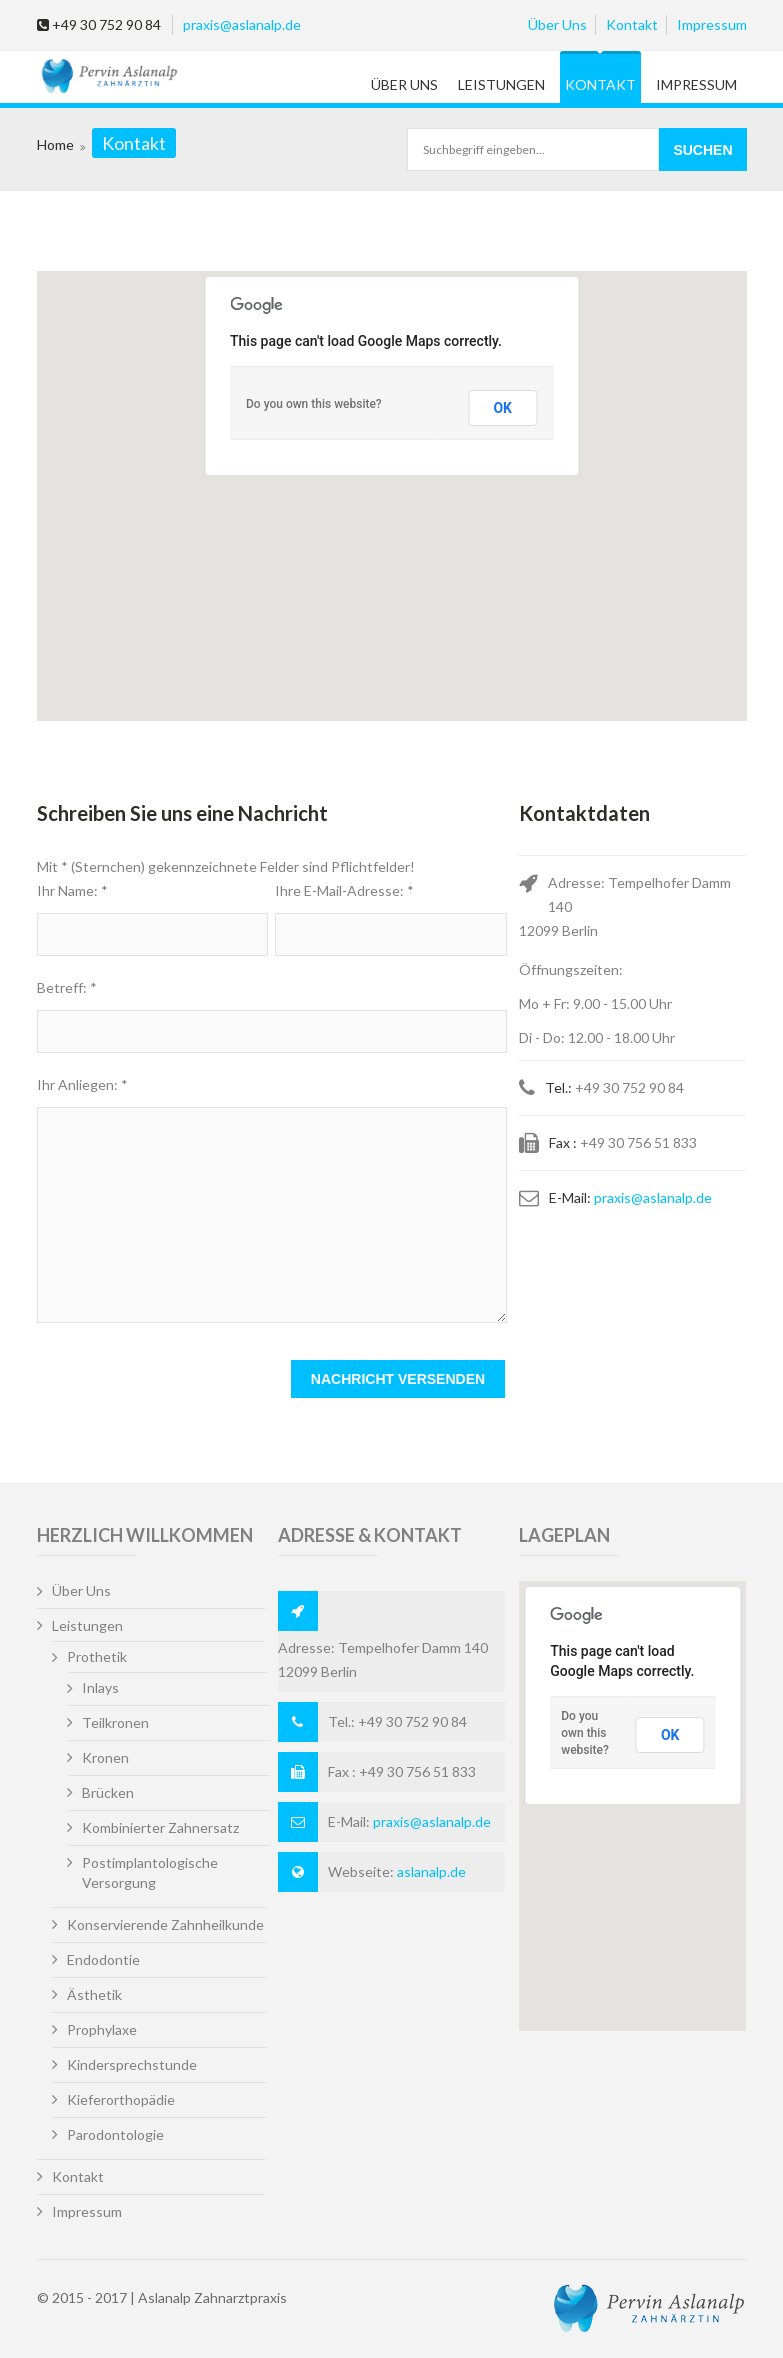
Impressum (712, 24)
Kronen (105, 1757)
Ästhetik (94, 1994)
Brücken (108, 1792)
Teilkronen (115, 1722)
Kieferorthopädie (121, 2099)
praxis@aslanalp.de (242, 24)
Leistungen (501, 84)
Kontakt (632, 24)
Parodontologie (115, 2134)
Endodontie (103, 1959)
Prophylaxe (102, 2029)
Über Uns (557, 24)
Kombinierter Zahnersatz (160, 1827)
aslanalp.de (431, 1871)
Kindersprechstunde (132, 2064)
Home (55, 144)
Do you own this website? (314, 404)
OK (502, 408)
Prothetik (97, 1656)
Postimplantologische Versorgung (150, 1872)
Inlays (100, 1687)
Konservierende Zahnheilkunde (165, 1924)
